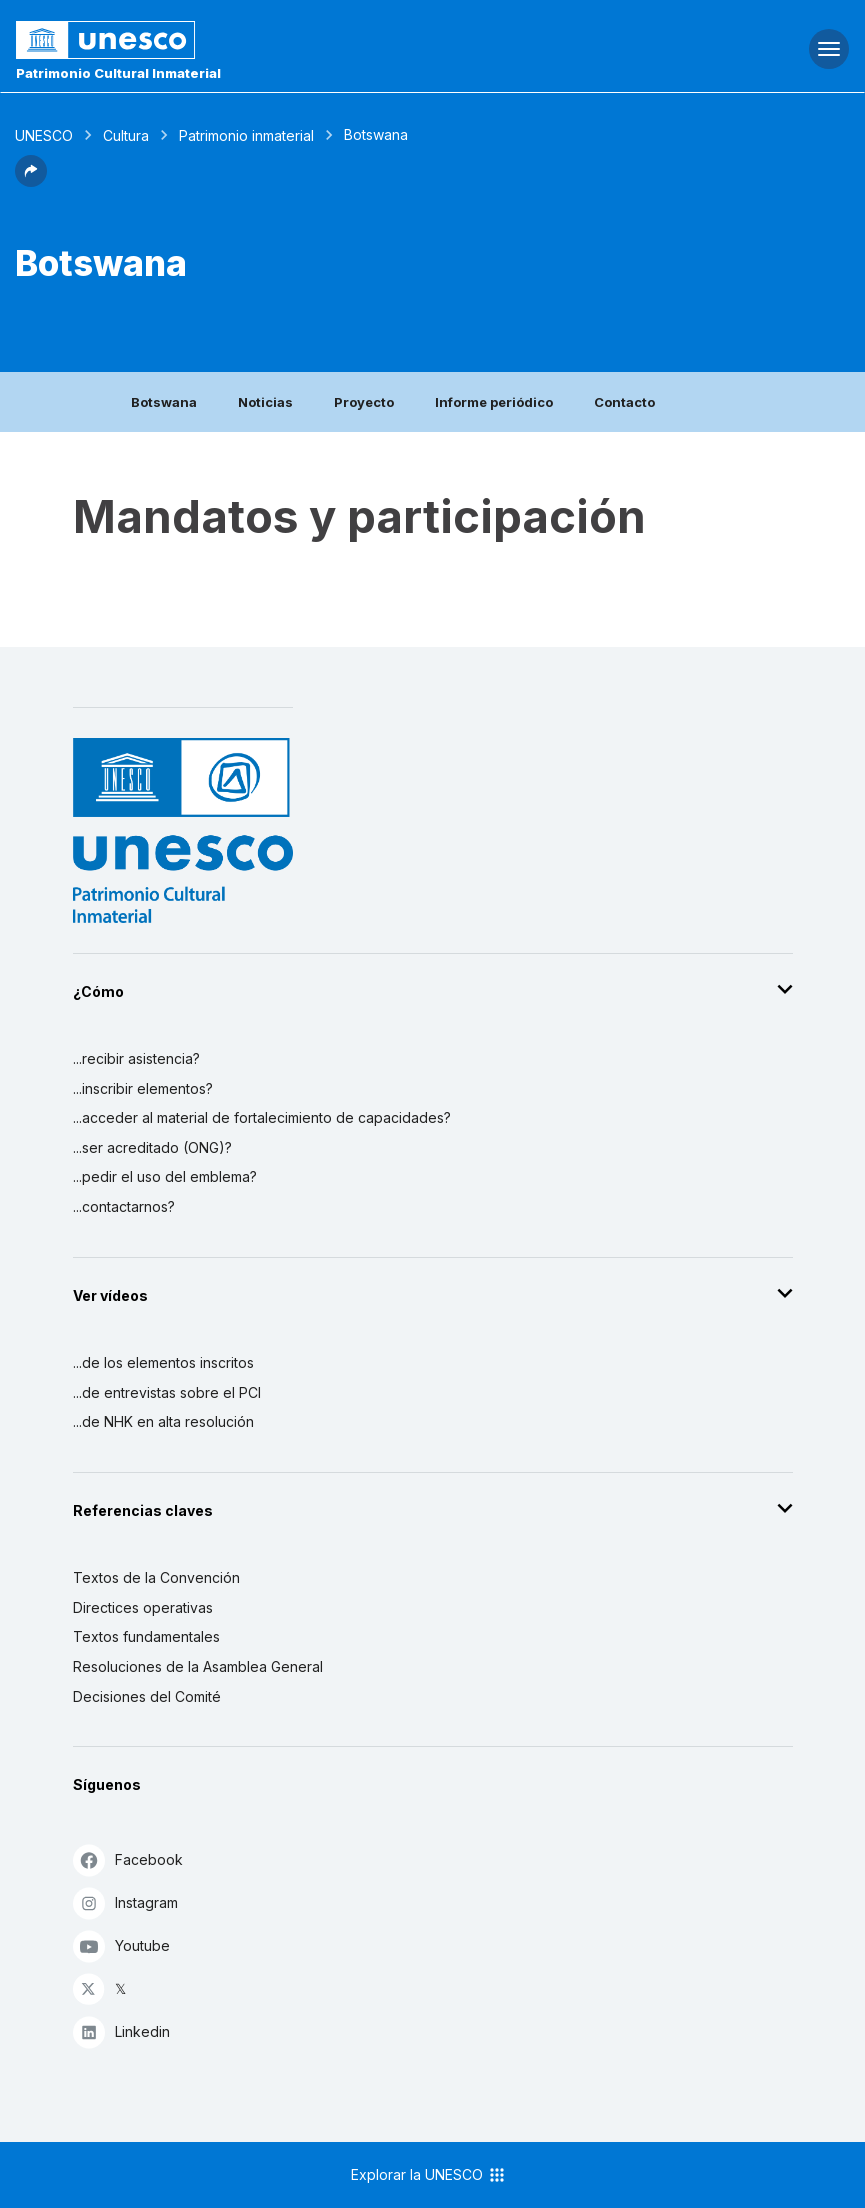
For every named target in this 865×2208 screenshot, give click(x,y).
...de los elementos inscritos (163, 1362)
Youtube (121, 1945)
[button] (31, 181)
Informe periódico (494, 402)
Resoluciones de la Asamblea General (198, 1666)
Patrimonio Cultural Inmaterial (118, 73)
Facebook (128, 1859)
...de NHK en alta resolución (163, 1421)
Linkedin (121, 2031)
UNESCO (44, 135)
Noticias (265, 402)
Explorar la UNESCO (429, 2175)
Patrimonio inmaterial (246, 135)
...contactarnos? (124, 1206)
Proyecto (364, 402)
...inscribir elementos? (143, 1088)
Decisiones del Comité (147, 1696)
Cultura (126, 135)
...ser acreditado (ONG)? (152, 1147)
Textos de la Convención (156, 1577)
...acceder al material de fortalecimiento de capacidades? (262, 1117)
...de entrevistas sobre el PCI (167, 1392)
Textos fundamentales (146, 1636)
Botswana (164, 402)
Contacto (624, 402)
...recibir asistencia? (136, 1058)
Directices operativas (143, 1607)
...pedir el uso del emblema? (165, 1176)
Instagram (125, 1902)
